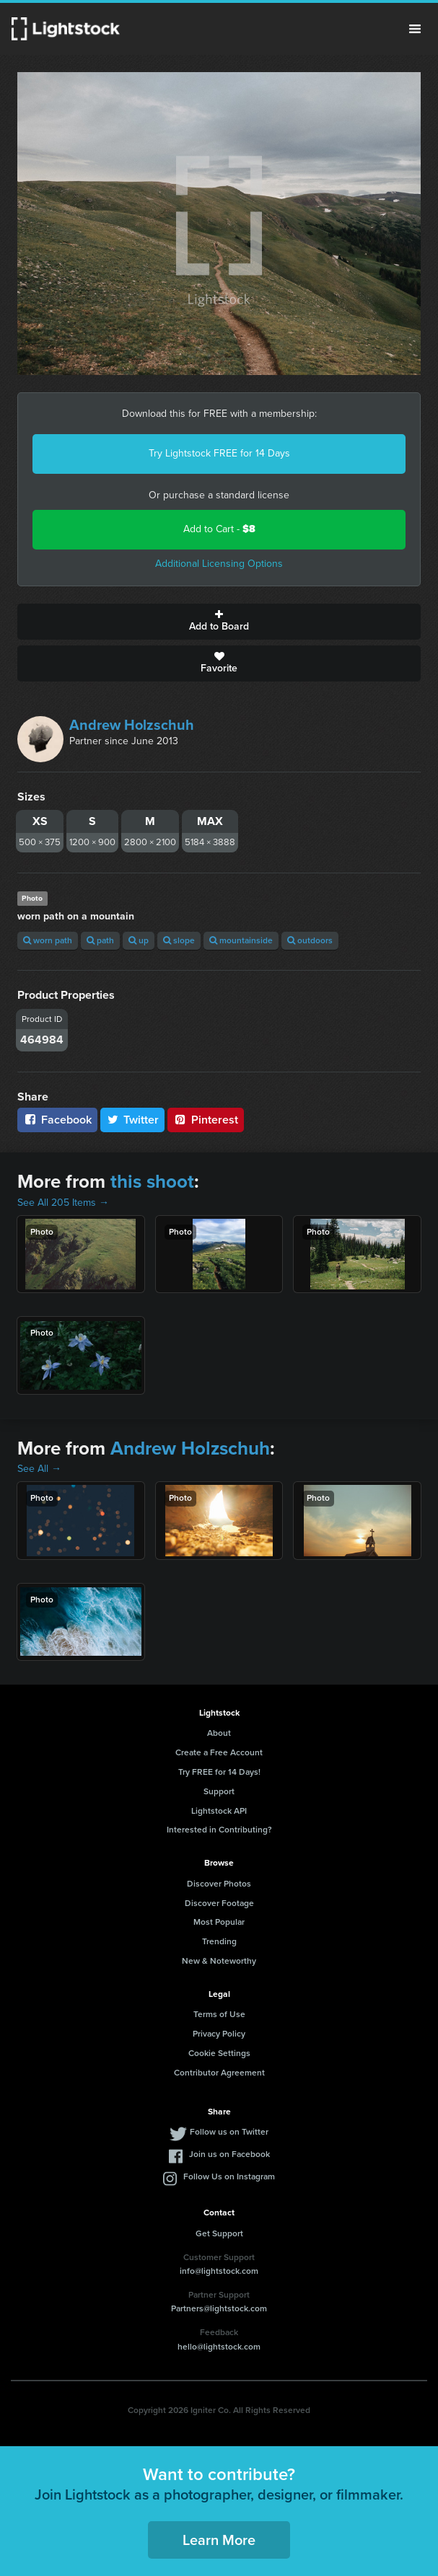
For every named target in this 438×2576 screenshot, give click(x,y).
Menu (414, 28)
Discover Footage (219, 1903)
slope (179, 940)
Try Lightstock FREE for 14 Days (219, 453)
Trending (219, 1941)
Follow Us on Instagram (229, 2176)
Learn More (219, 2540)
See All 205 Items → (63, 1202)
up (138, 940)
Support (219, 1791)
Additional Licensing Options (219, 563)
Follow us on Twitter (229, 2131)
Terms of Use (219, 2014)
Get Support (219, 2233)
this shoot (152, 1181)
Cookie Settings (219, 2053)
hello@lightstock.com (219, 2346)
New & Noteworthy (219, 1960)
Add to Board (219, 621)
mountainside (241, 940)
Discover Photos (219, 1883)
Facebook (57, 1119)
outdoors (310, 940)
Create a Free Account (219, 1752)
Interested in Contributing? (219, 1829)
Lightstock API (219, 1810)
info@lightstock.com (219, 2270)
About (219, 1732)
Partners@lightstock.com (219, 2308)
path (100, 940)
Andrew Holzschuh (131, 725)
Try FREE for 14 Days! (219, 1771)
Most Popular (219, 1921)
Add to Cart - (219, 529)
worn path (47, 940)
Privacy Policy (219, 2033)
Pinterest (205, 1119)
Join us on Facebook (229, 2154)
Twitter (132, 1119)
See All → (39, 1468)
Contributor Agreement (219, 2072)
